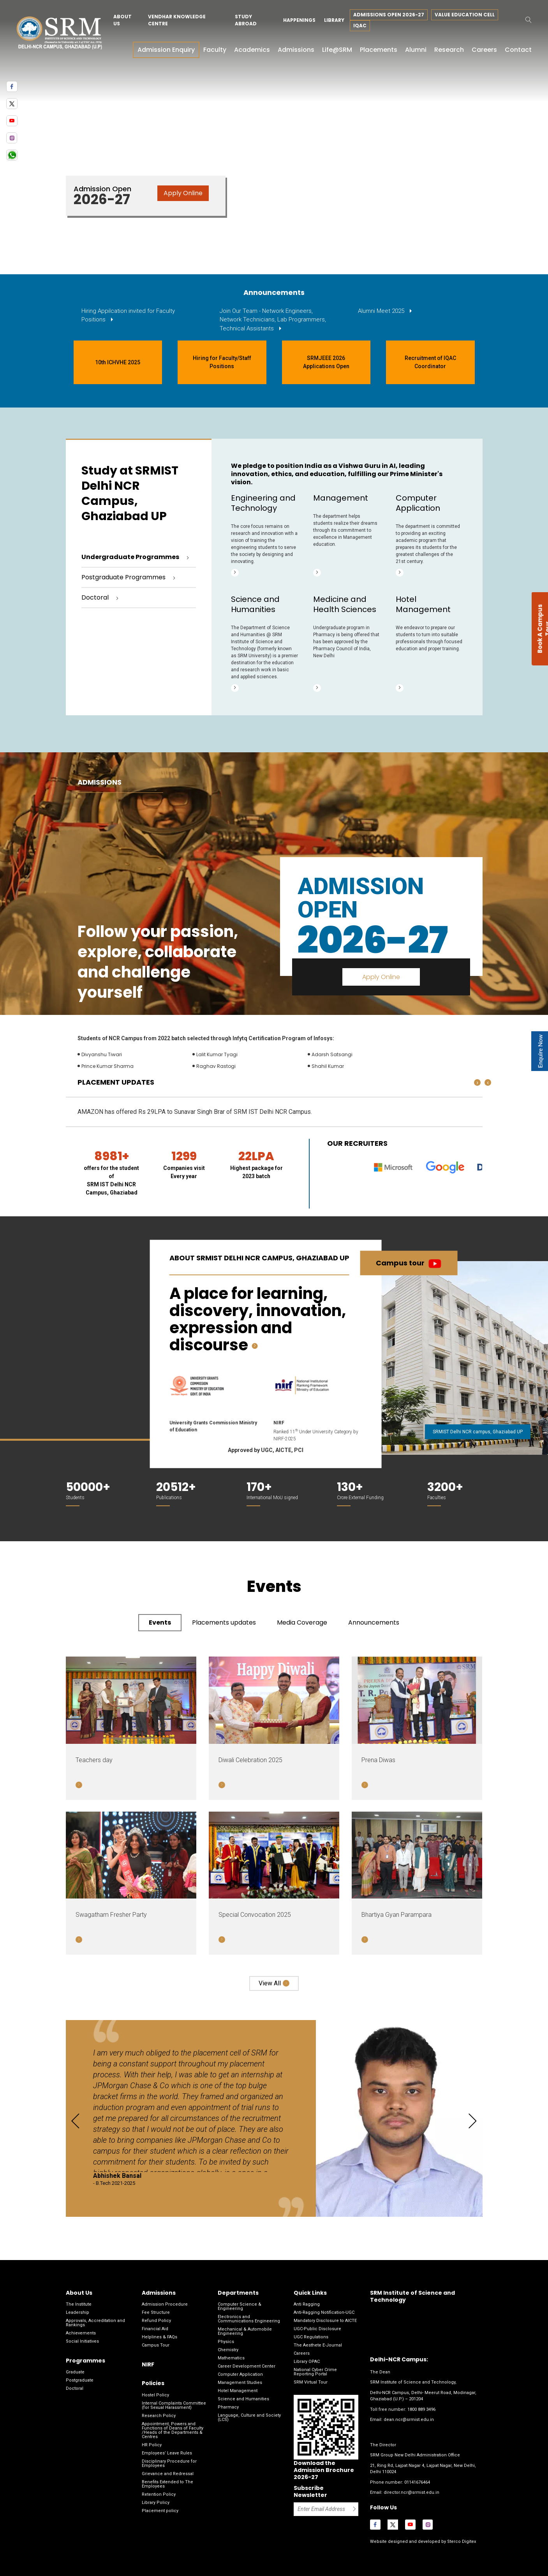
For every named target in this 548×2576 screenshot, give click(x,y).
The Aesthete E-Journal (318, 2345)
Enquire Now (540, 1051)
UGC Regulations (311, 2337)
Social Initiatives (82, 2341)
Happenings (299, 20)
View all (270, 1983)
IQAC (360, 25)
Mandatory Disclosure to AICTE (325, 2320)
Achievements (81, 2333)
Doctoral (74, 2388)
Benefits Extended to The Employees (167, 2484)
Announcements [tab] (373, 1622)
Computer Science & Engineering (239, 2306)
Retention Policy (159, 2494)
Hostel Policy (155, 2395)
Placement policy (160, 2510)
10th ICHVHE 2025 (117, 362)
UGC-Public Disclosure (317, 2328)
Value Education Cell (465, 14)
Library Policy (155, 2502)
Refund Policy (156, 2320)
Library (334, 20)
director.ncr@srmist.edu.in (411, 2492)
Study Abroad (246, 20)
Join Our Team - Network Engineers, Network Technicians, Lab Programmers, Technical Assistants (273, 319)
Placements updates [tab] (224, 1622)
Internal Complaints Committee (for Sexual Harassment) (174, 2405)
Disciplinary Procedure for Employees (169, 2463)
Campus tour (400, 1263)
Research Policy (159, 2415)
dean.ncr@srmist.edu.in (409, 2419)
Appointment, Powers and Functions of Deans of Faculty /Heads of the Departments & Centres (172, 2430)
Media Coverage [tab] (302, 1622)
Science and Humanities (243, 2398)
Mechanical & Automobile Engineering (245, 2331)
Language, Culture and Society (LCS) (249, 2417)
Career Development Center (246, 2366)
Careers (302, 2353)
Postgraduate (79, 2380)
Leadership (77, 2312)
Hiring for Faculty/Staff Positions (222, 362)
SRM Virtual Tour (311, 2382)
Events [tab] (160, 1622)
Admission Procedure (165, 2304)
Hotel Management (237, 2390)
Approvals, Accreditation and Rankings (95, 2322)
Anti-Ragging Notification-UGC (324, 2312)
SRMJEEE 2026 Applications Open (326, 362)
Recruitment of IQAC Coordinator (430, 362)
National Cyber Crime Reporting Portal (315, 2372)
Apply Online (183, 193)
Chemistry (228, 2349)
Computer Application (240, 2374)
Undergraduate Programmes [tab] (130, 556)
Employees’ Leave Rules (167, 2453)
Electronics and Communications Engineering (249, 2319)
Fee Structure (156, 2312)
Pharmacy (228, 2407)
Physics (226, 2341)
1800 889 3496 (421, 2409)
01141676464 (417, 2482)
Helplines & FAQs (159, 2337)
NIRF (278, 1423)
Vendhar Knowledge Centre (177, 20)
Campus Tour (155, 2345)
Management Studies (240, 2382)
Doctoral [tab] (95, 597)
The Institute (79, 2304)
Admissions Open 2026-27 (388, 14)
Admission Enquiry (166, 49)
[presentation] (488, 1082)
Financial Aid (155, 2328)
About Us (122, 20)
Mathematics (231, 2358)
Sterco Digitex (461, 2541)
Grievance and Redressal (168, 2473)
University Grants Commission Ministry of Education (213, 1426)
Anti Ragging (307, 2304)
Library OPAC (307, 2361)
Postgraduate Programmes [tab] (123, 577)
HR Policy (152, 2444)
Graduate (75, 2372)
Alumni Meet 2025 (382, 310)
